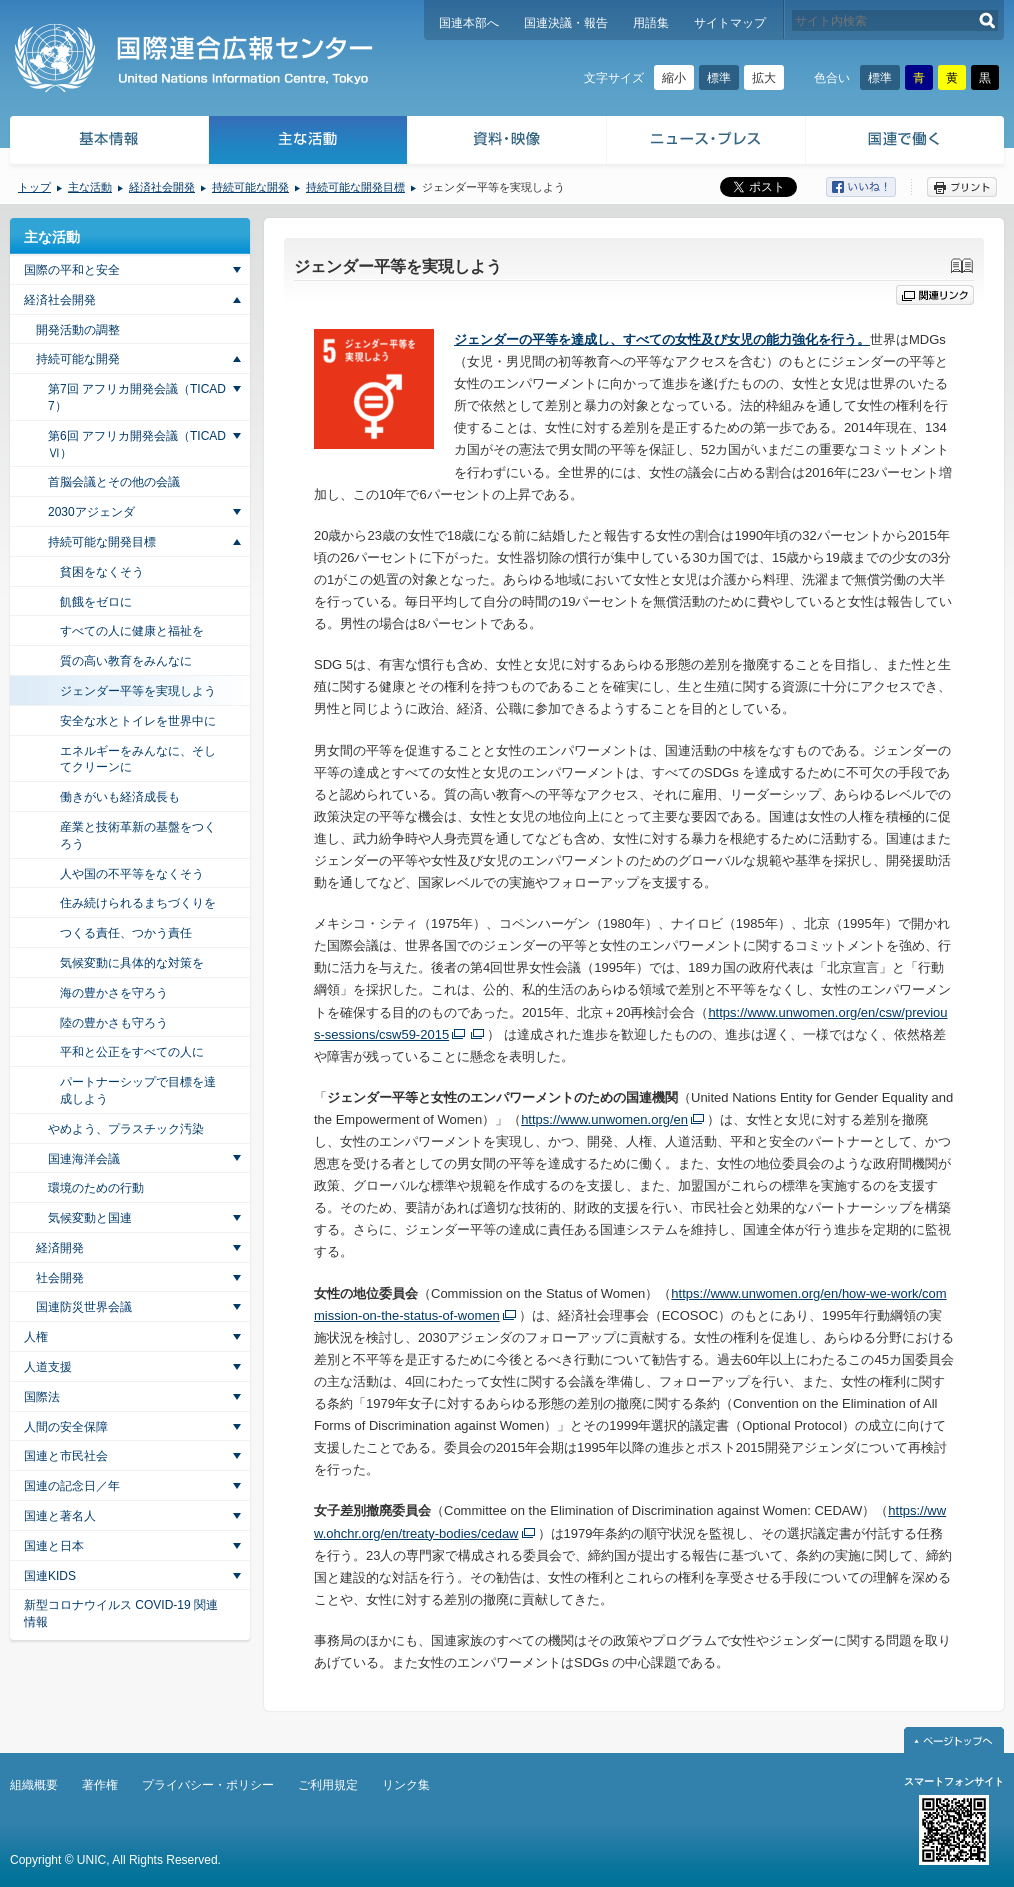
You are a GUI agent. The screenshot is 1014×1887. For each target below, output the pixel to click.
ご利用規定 (328, 1785)
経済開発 (60, 1248)
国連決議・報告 (566, 23)
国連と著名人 (60, 1516)
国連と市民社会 (66, 1456)
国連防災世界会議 (84, 1307)
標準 (719, 78)
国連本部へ (469, 23)
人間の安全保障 (66, 1427)
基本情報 (108, 142)
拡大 (764, 78)
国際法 (42, 1397)
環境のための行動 (96, 1188)
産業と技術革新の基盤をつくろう (138, 835)
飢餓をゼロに (96, 602)
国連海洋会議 (84, 1159)
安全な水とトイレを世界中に (138, 721)
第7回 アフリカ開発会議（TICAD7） (137, 397)
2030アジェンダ (91, 512)
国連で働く (906, 142)
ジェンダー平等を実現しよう (138, 691)
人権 (36, 1337)
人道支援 (48, 1367)
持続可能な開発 (250, 187)
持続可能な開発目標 (355, 187)
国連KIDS (50, 1576)
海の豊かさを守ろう (114, 993)
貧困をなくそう (102, 572)
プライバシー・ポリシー (208, 1785)
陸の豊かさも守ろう (114, 1023)
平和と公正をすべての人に (132, 1052)
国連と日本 (54, 1546)
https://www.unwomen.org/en (604, 1119)
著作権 (100, 1785)
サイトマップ (730, 23)
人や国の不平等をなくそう (132, 874)
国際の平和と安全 (72, 270)
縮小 (674, 78)
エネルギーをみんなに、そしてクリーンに (138, 759)
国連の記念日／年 (72, 1486)
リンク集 (406, 1785)
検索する (987, 20)
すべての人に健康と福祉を (132, 631)
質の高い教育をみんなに (126, 661)
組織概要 (34, 1785)
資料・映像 (507, 142)
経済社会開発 (162, 187)
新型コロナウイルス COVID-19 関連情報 (121, 1613)
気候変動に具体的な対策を (132, 963)
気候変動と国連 (90, 1218)
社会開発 (60, 1278)
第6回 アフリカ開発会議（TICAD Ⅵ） (137, 444)
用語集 (651, 23)
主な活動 (308, 142)
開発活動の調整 (78, 330)
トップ (34, 187)
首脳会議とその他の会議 (114, 482)
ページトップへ (954, 1740)
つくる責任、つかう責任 (126, 933)
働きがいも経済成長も (120, 797)
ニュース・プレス (706, 142)
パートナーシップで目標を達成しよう (138, 1090)
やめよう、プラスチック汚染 (126, 1129)
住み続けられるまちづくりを (138, 903)
